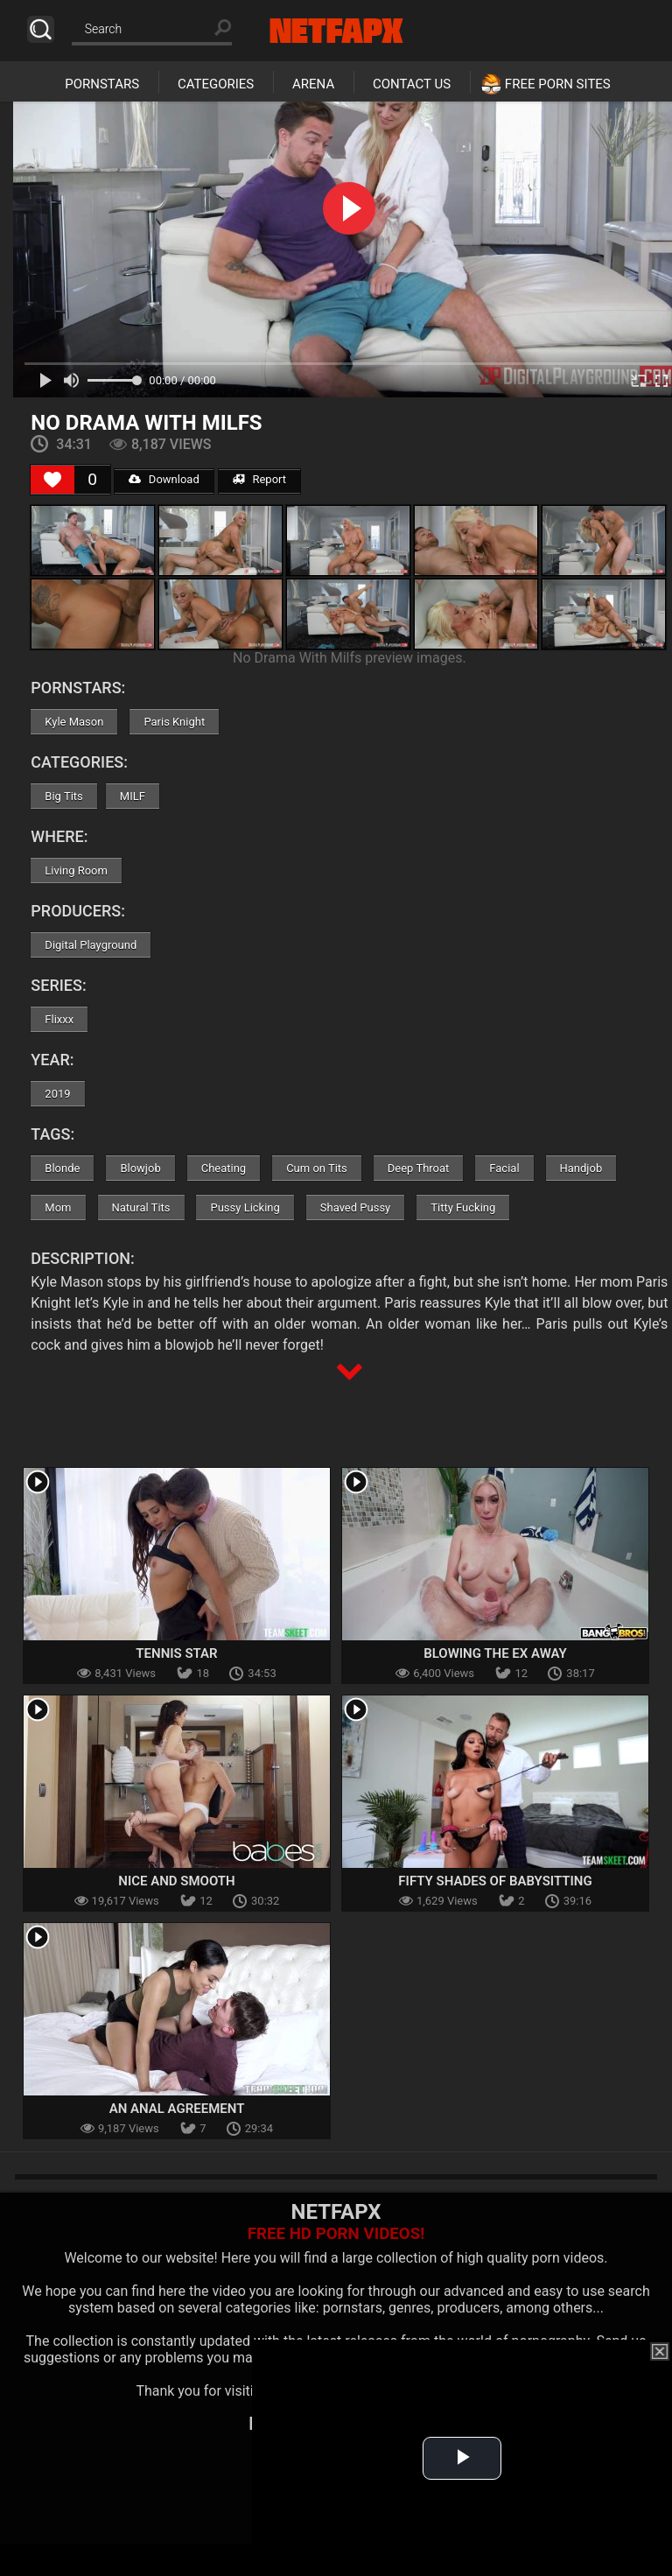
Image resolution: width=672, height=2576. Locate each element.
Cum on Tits (316, 1168)
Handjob (581, 1168)
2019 (57, 1093)
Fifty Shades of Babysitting (495, 1881)
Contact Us (412, 84)
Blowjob (140, 1168)
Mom (58, 1207)
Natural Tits (141, 1207)
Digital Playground (90, 944)
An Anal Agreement (177, 2108)
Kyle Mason (74, 721)
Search (40, 29)
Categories (216, 84)
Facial (504, 1168)
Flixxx (59, 1019)
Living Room (76, 870)
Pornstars (102, 84)
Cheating (223, 1168)
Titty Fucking (462, 1207)
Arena (313, 84)
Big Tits (63, 796)
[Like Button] (52, 480)
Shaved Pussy (355, 1207)
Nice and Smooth (176, 1881)
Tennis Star (176, 1653)
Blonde (62, 1168)
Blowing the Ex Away (495, 1653)
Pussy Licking (244, 1207)
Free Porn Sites (558, 84)
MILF (132, 796)
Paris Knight (174, 721)
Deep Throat (419, 1168)
